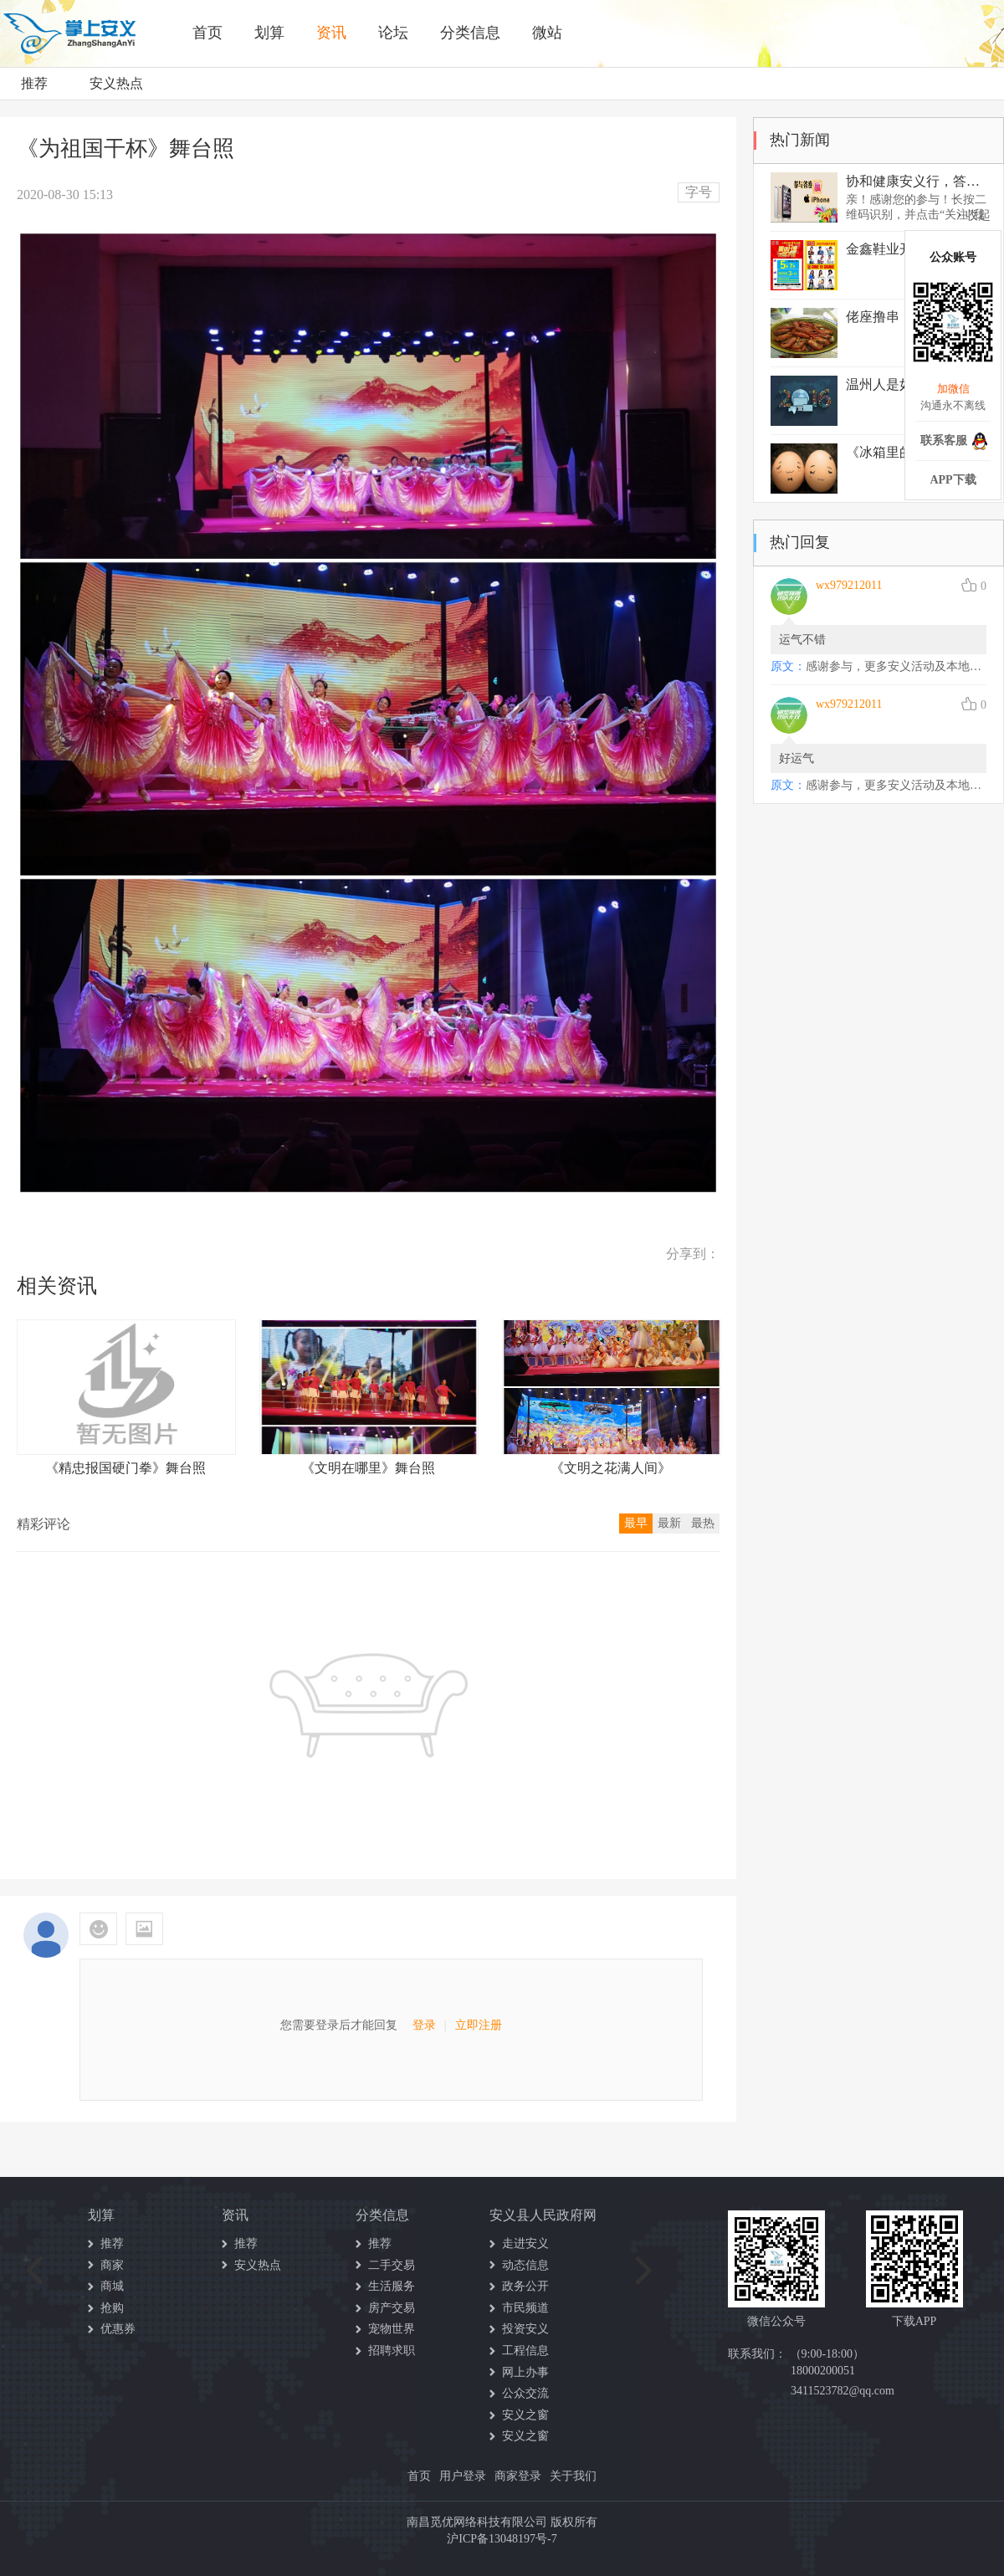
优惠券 (118, 2328)
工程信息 (525, 2350)
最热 (703, 1522)
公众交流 (525, 2393)
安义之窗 (525, 2415)
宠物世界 (391, 2328)
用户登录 (462, 2476)
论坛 (393, 32)
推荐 (34, 83)
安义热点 (116, 83)
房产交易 (391, 2308)
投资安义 (525, 2328)
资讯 (331, 32)
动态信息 (525, 2265)
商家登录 (517, 2476)
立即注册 (478, 2025)
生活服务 (391, 2286)
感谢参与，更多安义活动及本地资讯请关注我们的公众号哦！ (896, 666)
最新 (669, 1522)
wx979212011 (849, 585)
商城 (112, 2286)
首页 (207, 32)
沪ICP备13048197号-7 (501, 2538)
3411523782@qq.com (842, 2390)
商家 (112, 2265)
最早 (636, 1522)
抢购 (112, 2308)
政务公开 (525, 2286)
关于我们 (573, 2476)
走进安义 (525, 2243)
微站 (547, 32)
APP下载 (953, 480)
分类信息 (470, 32)
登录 (424, 2025)
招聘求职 (391, 2350)
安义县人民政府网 (543, 2215)
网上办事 (525, 2372)
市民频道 (525, 2308)
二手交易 (391, 2265)
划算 (269, 32)
